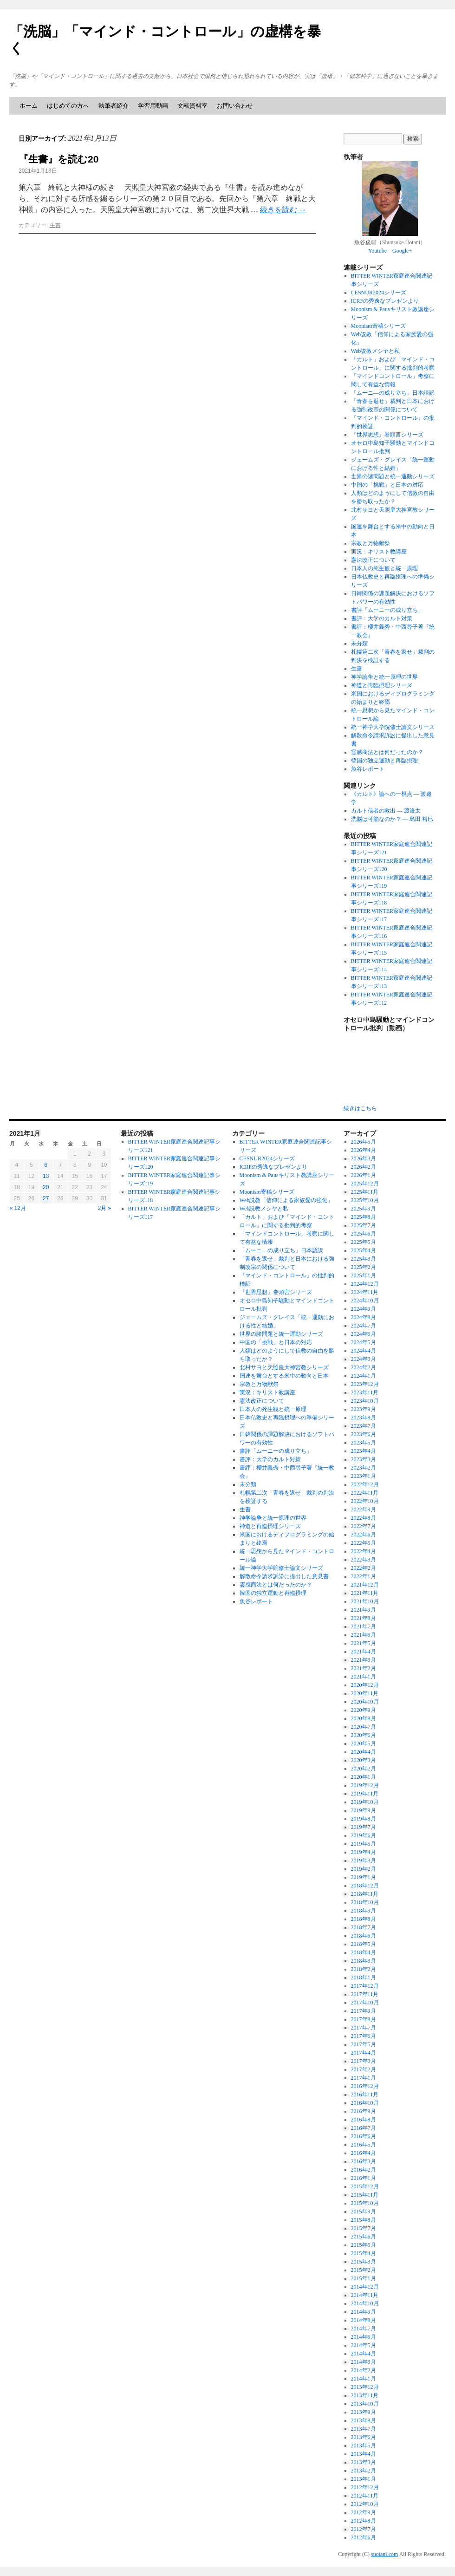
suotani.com (384, 2554)
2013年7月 (363, 2429)
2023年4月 (363, 1451)
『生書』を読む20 (58, 159)
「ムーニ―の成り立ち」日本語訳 (393, 393)
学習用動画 (153, 105)
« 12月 (18, 1208)
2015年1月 (363, 2278)
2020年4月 (363, 1752)
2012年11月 (365, 2495)
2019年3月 (363, 1860)
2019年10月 (365, 1802)
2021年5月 (363, 1643)
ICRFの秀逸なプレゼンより (385, 301)
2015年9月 (363, 2211)
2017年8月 (363, 2019)
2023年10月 (365, 1401)
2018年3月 (363, 1961)
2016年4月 (363, 2153)
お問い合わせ (235, 105)
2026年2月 (363, 1167)
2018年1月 (363, 1977)
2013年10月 (365, 2403)
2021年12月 (365, 1584)
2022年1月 (363, 1576)
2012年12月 (365, 2487)
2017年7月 (363, 2027)
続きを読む (283, 210)
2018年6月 (363, 1935)
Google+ (402, 250)
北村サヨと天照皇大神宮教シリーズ (284, 1367)
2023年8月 (363, 1417)
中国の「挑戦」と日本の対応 (387, 484)
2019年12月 (365, 1785)
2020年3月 (363, 1760)
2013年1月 (363, 2479)
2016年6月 (363, 2136)
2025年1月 (363, 1275)
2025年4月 (363, 1250)
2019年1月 (363, 1877)
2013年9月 (363, 2412)
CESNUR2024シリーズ (378, 292)
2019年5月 (363, 1844)
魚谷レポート (367, 769)
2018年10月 (365, 1902)
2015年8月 (363, 2220)
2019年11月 (365, 1793)
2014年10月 (365, 2303)
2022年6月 (363, 1534)
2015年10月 (365, 2203)
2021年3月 (363, 1660)
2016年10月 (365, 2103)
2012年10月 (365, 2504)
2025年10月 (365, 1200)
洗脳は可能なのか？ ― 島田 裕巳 (392, 819)
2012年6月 (363, 2537)
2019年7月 (363, 1827)
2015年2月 (363, 2270)
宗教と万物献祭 (370, 543)
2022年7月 (363, 1526)
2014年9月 (363, 2312)
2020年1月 (363, 1777)
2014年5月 (363, 2345)
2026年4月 (363, 1150)
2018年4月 (363, 1952)
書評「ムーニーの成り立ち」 (387, 610)
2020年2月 (363, 1768)
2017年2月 (363, 2069)
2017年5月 (363, 2044)
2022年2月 (363, 1568)
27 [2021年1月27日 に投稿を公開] (46, 1198)
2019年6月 (363, 1835)
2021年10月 (365, 1601)
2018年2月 (363, 1969)
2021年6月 (363, 1635)
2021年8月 (363, 1618)
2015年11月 (365, 2195)
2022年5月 (363, 1543)
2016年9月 (363, 2111)
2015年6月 (363, 2236)
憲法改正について (373, 560)
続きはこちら (360, 1108)
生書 (55, 225)
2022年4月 (363, 1551)
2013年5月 (363, 2445)
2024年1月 (363, 1376)
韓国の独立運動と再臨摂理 (384, 760)
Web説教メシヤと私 (375, 351)
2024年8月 (363, 1317)
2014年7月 (363, 2328)
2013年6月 (363, 2437)
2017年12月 (365, 1986)
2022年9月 (363, 1509)
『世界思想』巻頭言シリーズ (387, 434)
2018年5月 (363, 1944)
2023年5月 (363, 1442)
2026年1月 (363, 1175)
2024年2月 (363, 1367)
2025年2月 (363, 1267)
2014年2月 (363, 2370)
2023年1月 (363, 1476)
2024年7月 (363, 1325)
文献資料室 (192, 105)
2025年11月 (365, 1192)
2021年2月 (363, 1668)
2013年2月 (363, 2470)
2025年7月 (363, 1225)
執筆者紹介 (113, 105)
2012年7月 (363, 2529)
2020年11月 (365, 1693)
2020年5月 (363, 1743)
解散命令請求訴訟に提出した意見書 (284, 1576)
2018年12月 (365, 1885)
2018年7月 (363, 1927)
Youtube (377, 250)
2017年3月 (363, 2061)
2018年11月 (365, 1894)
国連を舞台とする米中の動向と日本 (284, 1376)
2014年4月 (363, 2353)
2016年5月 (363, 2144)
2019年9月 (363, 1810)
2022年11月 (365, 1493)
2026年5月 (363, 1141)
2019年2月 (363, 1869)
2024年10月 (365, 1300)
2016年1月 (363, 2178)
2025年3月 (363, 1258)
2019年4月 (363, 1852)
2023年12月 (365, 1384)
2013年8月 (363, 2420)
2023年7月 (363, 1426)
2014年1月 (363, 2378)
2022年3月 (363, 1559)
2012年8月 (363, 2520)
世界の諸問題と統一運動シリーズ (393, 476)
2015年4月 (363, 2253)
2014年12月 (365, 2286)
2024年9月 (363, 1309)
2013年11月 (365, 2395)
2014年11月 (365, 2295)
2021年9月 (363, 1610)
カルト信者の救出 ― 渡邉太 (386, 810)
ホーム (29, 105)
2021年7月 (363, 1626)
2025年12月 (365, 1183)
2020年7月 (363, 1727)
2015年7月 (363, 2228)
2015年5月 (363, 2245)
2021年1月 (363, 1676)
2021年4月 (363, 1651)
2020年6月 (363, 1735)
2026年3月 (363, 1158)
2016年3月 (363, 2161)
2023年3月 (363, 1459)
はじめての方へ (68, 105)
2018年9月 (363, 1910)
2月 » (104, 1208)
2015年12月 (365, 2186)
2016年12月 (365, 2086)
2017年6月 (363, 2036)
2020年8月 (363, 1718)
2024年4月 (363, 1350)
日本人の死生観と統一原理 (384, 568)
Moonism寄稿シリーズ (378, 326)
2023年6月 (363, 1434)
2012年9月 (363, 2512)
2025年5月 (363, 1242)
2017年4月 (363, 2052)
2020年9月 (363, 1710)
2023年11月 (365, 1392)
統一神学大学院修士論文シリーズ (393, 727)
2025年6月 (363, 1233)
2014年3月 (363, 2362)
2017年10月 (365, 2002)
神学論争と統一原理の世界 (384, 677)
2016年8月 (363, 2119)
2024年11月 (365, 1292)
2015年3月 (363, 2261)
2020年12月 (365, 1685)
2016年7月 (363, 2128)
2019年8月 (363, 1818)
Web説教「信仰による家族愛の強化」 (286, 1200)
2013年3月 (363, 2462)
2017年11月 (365, 1994)
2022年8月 (363, 1518)
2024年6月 (363, 1334)
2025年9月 (363, 1208)
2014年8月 (363, 2320)
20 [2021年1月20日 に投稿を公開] (46, 1187)
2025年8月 (363, 1217)
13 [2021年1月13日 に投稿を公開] (46, 1176)
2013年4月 (363, 2454)
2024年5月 (363, 1342)
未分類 (359, 643)
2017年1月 (363, 2078)
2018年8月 (363, 1919)
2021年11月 (365, 1593)
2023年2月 (363, 1467)
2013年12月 (365, 2387)
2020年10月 (365, 1701)
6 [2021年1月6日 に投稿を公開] (45, 1165)
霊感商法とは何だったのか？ (387, 752)
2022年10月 (365, 1501)
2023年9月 (363, 1409)
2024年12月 (365, 1284)
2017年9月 (363, 2011)
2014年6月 (363, 2337)
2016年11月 (365, 2094)
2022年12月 (365, 1484)
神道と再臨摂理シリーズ (381, 685)
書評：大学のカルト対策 (381, 618)
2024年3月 (363, 1359)
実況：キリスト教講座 (379, 551)
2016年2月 (363, 2169)
